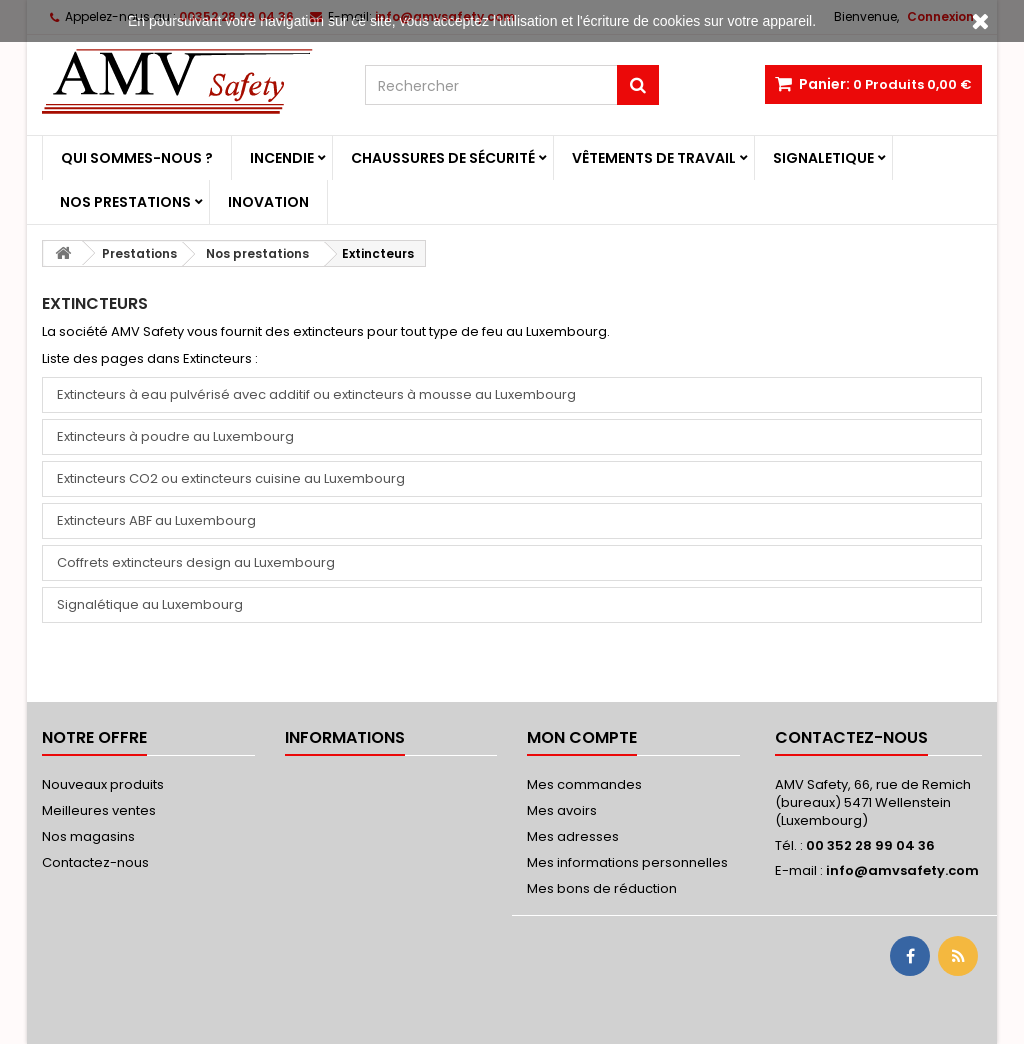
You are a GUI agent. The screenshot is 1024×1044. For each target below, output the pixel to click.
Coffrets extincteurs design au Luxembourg (196, 562)
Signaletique (823, 158)
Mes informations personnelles (627, 862)
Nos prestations (125, 202)
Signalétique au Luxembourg (150, 604)
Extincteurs (95, 303)
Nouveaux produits (103, 784)
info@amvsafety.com (902, 870)
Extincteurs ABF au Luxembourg (156, 520)
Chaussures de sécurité (443, 158)
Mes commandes (584, 784)
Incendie (282, 158)
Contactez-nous (95, 862)
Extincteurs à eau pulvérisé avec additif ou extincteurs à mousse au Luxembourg (316, 394)
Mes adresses (573, 836)
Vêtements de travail (654, 158)
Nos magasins (88, 836)
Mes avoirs (562, 810)
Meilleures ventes (99, 810)
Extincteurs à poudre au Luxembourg (175, 436)
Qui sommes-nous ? (137, 158)
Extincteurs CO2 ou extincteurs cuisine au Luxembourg (231, 478)
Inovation (268, 202)
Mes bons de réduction (602, 888)
